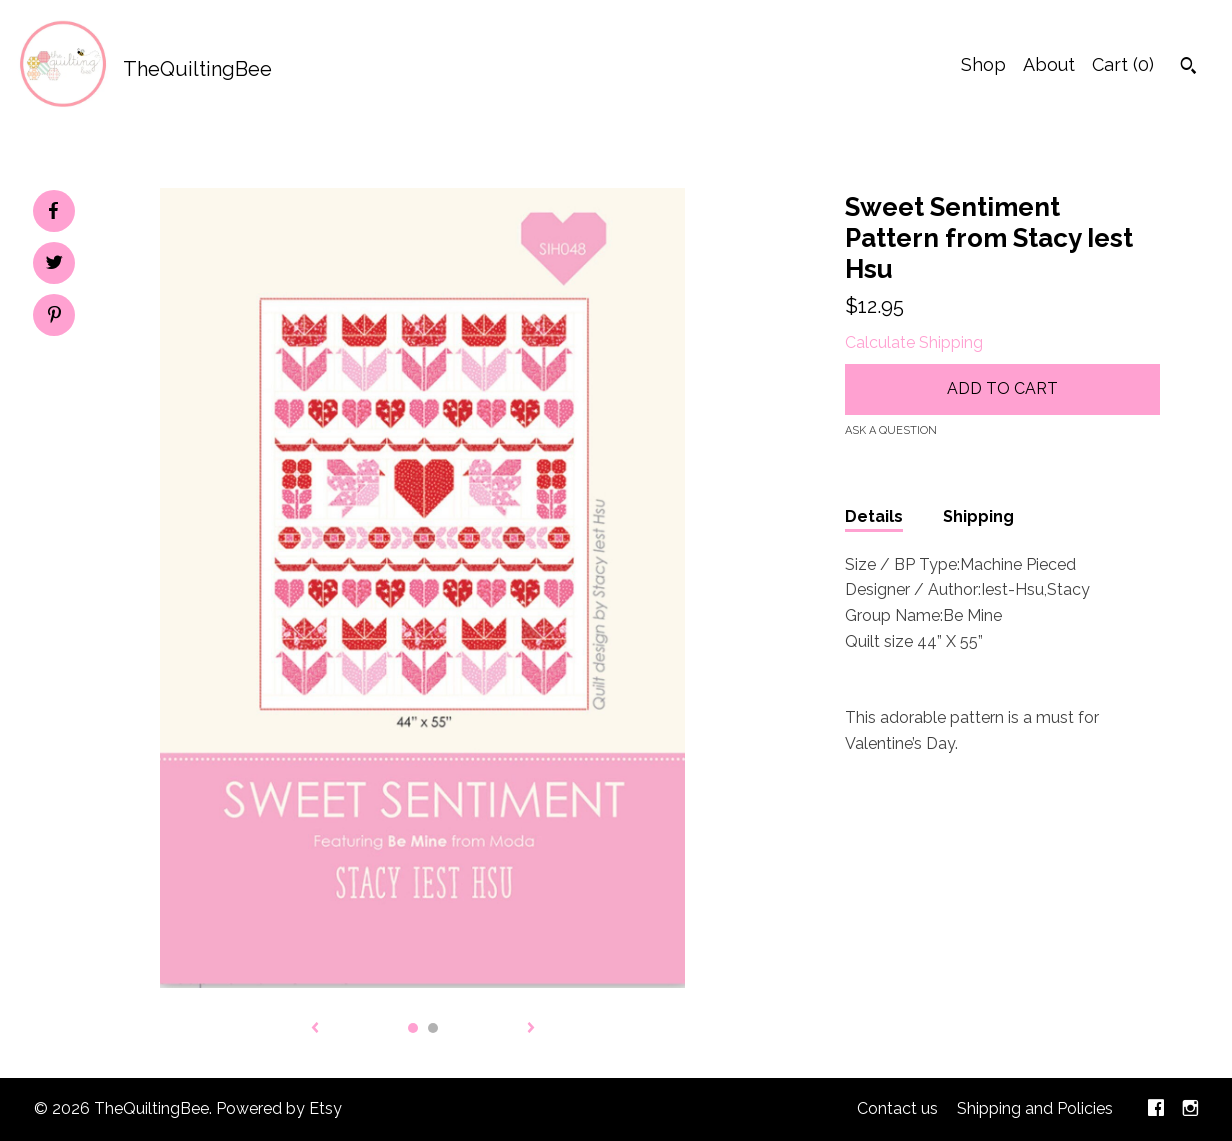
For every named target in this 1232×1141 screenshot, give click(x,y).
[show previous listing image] (315, 1029)
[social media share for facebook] (53, 211)
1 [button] (413, 1028)
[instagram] (1190, 1109)
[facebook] (1156, 1109)
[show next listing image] (531, 1029)
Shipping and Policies (1035, 1108)
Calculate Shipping (914, 342)
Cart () (1123, 64)
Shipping (978, 516)
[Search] (1188, 68)
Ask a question (891, 430)
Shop (983, 64)
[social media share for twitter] (54, 265)
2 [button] (433, 1028)
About (1049, 64)
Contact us (897, 1108)
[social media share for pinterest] (54, 317)
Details (874, 516)
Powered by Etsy (279, 1108)
